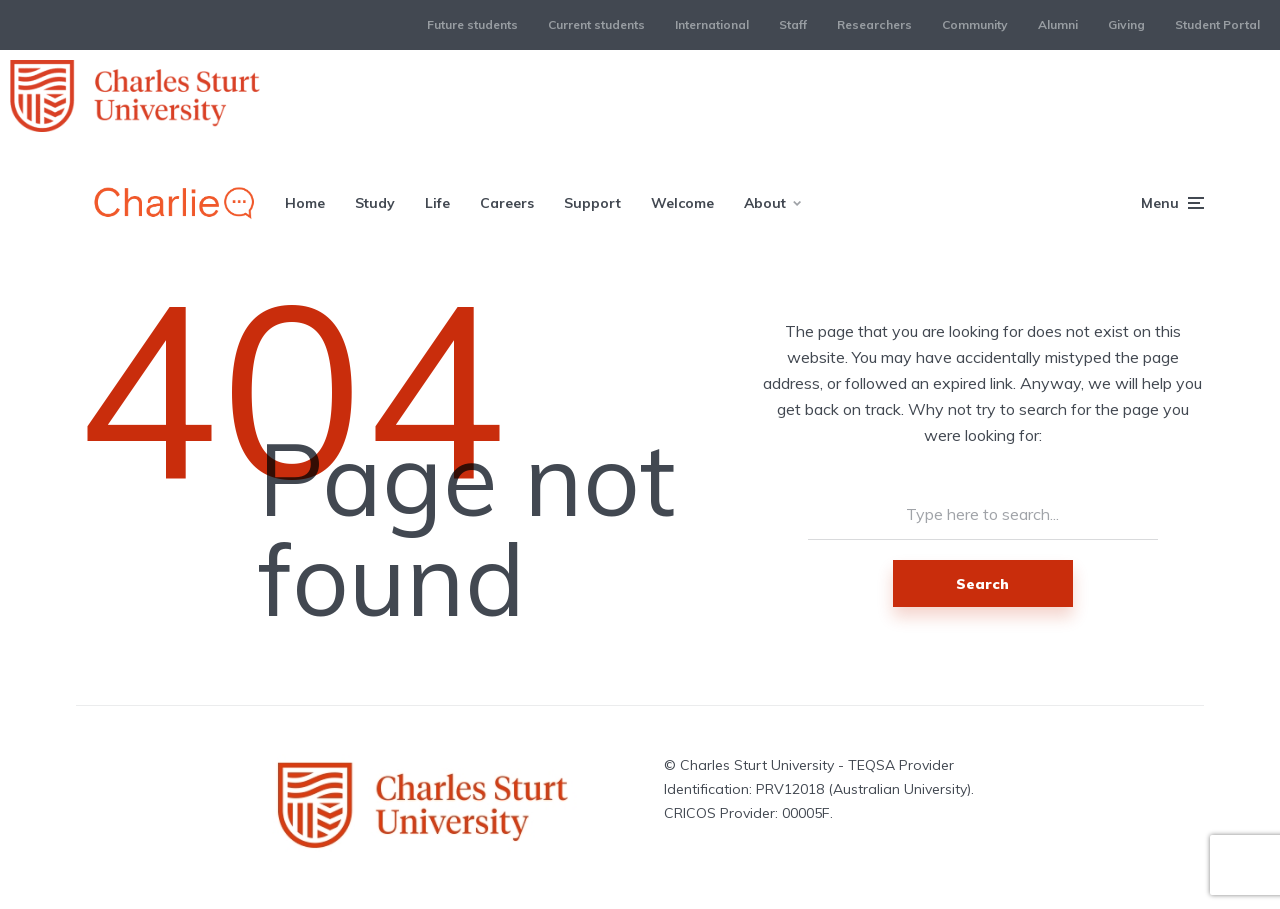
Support (592, 203)
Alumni (1058, 24)
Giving (1126, 24)
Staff (793, 24)
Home (305, 203)
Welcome (682, 203)
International (712, 24)
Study (375, 203)
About (765, 203)
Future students (472, 24)
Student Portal (1217, 24)
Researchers (874, 24)
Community (975, 24)
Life (437, 203)
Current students (596, 24)
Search (982, 584)
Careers (507, 203)
